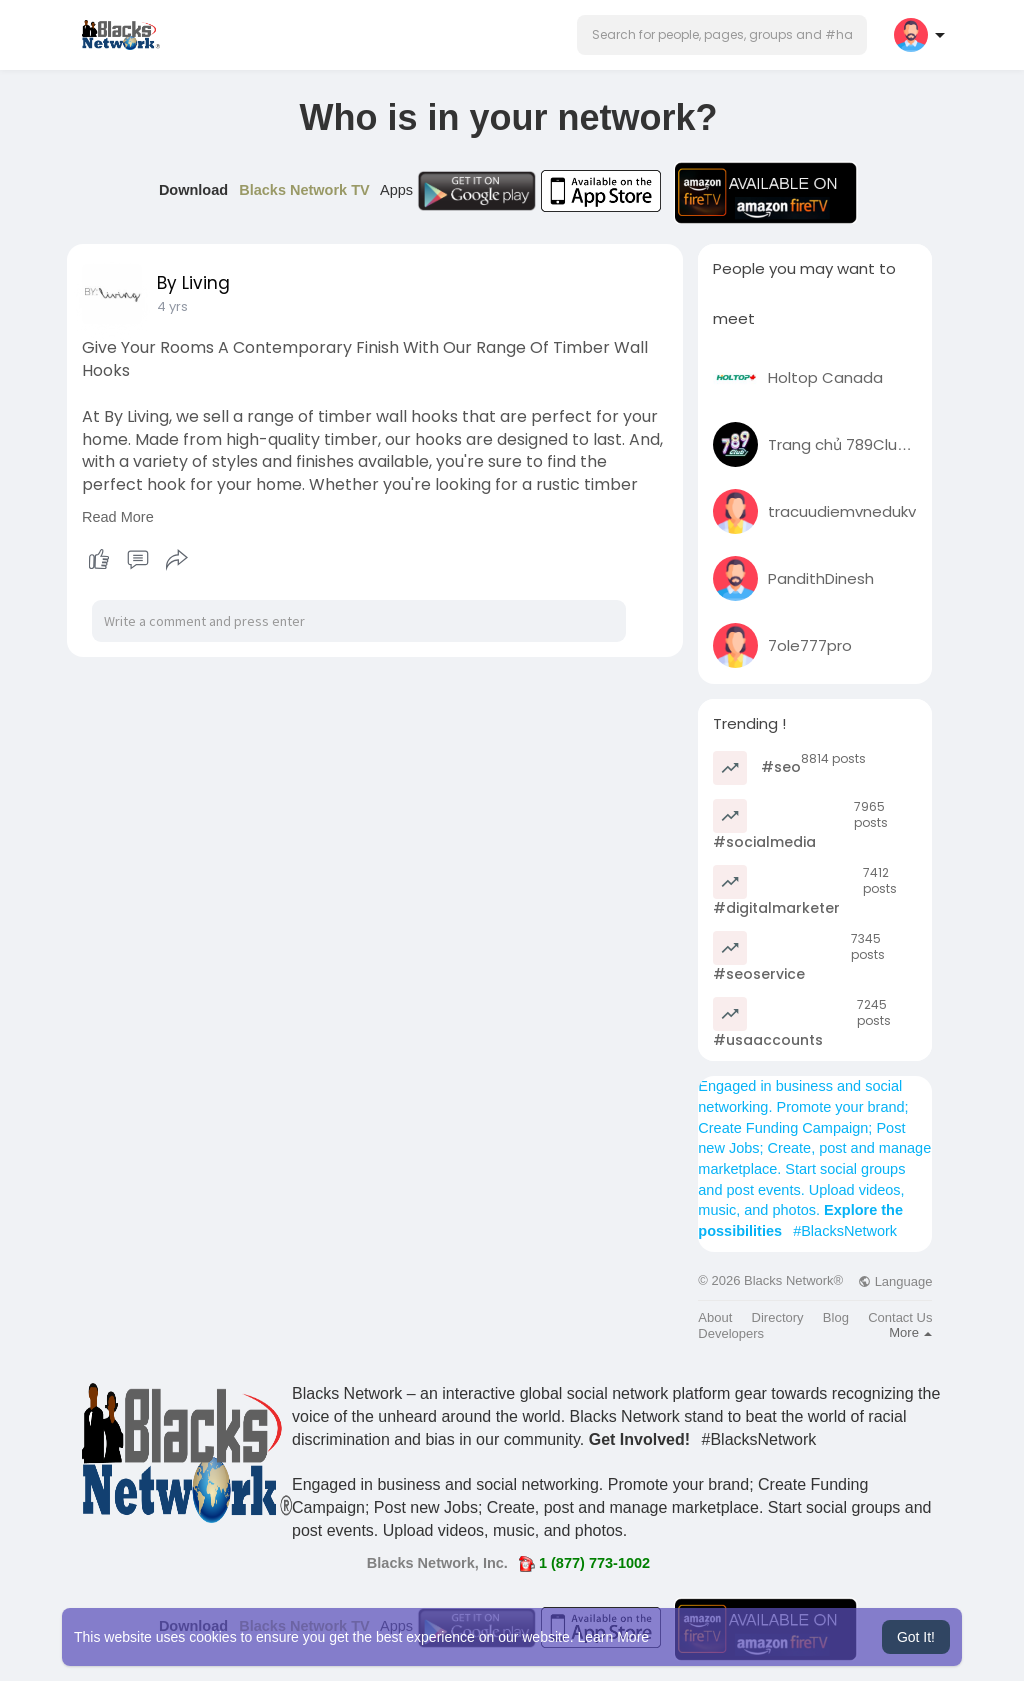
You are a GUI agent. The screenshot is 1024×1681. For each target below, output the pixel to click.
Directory (778, 1317)
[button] (722, 35)
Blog (836, 1317)
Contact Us (900, 1317)
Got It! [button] (916, 1637)
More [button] (910, 1332)
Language (895, 1281)
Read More (118, 517)
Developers (731, 1333)
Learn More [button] (614, 1637)
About (715, 1317)
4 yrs (172, 306)
